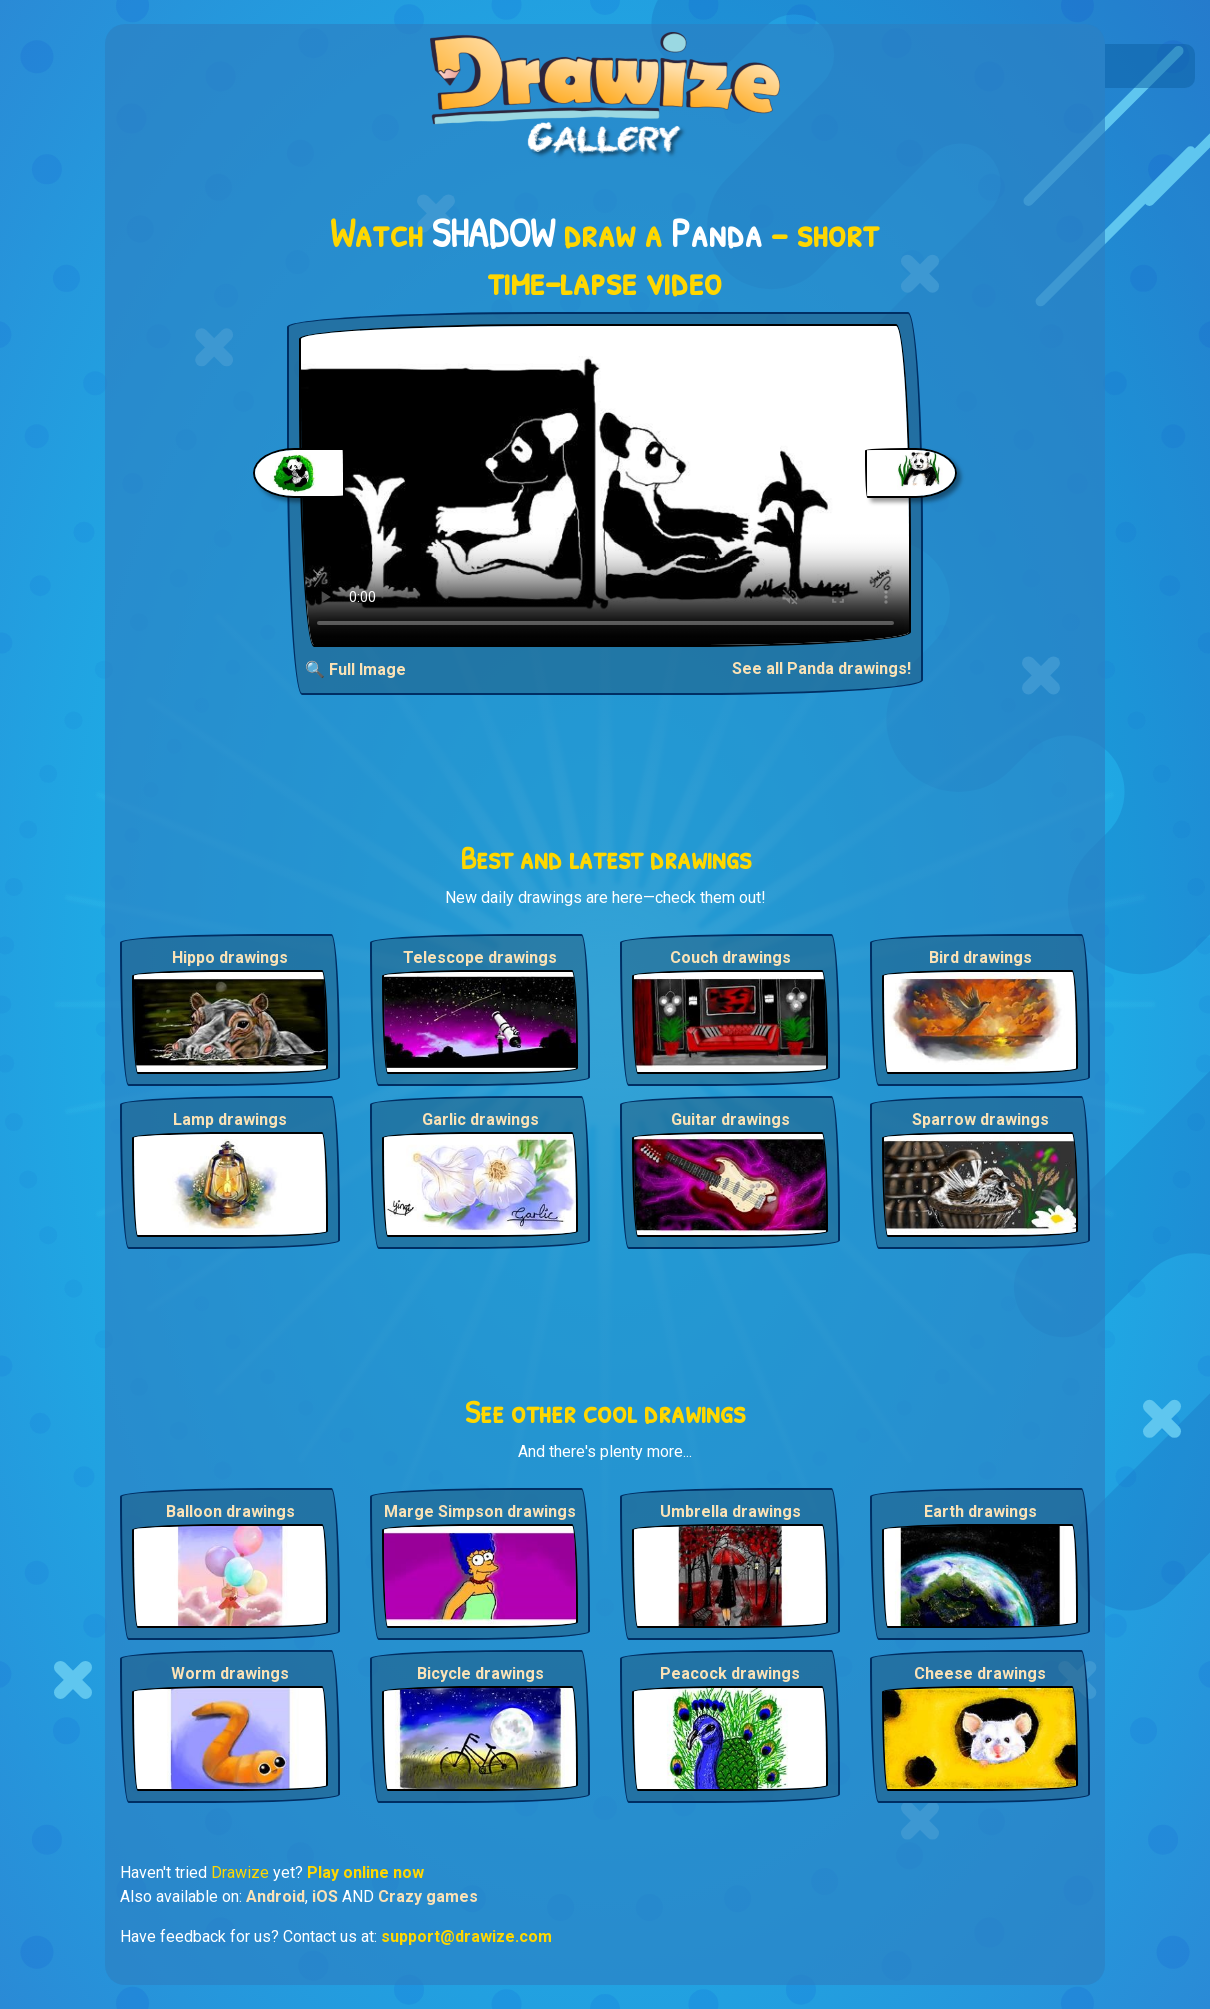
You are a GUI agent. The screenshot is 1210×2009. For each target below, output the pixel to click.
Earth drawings (980, 1511)
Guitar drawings (730, 1119)
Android (275, 1896)
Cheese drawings (980, 1673)
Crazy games (428, 1896)
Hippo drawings (230, 957)
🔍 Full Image (355, 669)
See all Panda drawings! (821, 668)
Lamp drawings (230, 1119)
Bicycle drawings (480, 1673)
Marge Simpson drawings (480, 1511)
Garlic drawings (480, 1119)
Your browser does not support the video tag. (605, 485)
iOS (325, 1896)
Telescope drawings (480, 957)
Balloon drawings (230, 1511)
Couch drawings (730, 957)
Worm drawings (230, 1673)
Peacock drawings (730, 1673)
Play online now (365, 1872)
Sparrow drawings (980, 1119)
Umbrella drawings (730, 1511)
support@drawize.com (466, 1936)
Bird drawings (980, 957)
